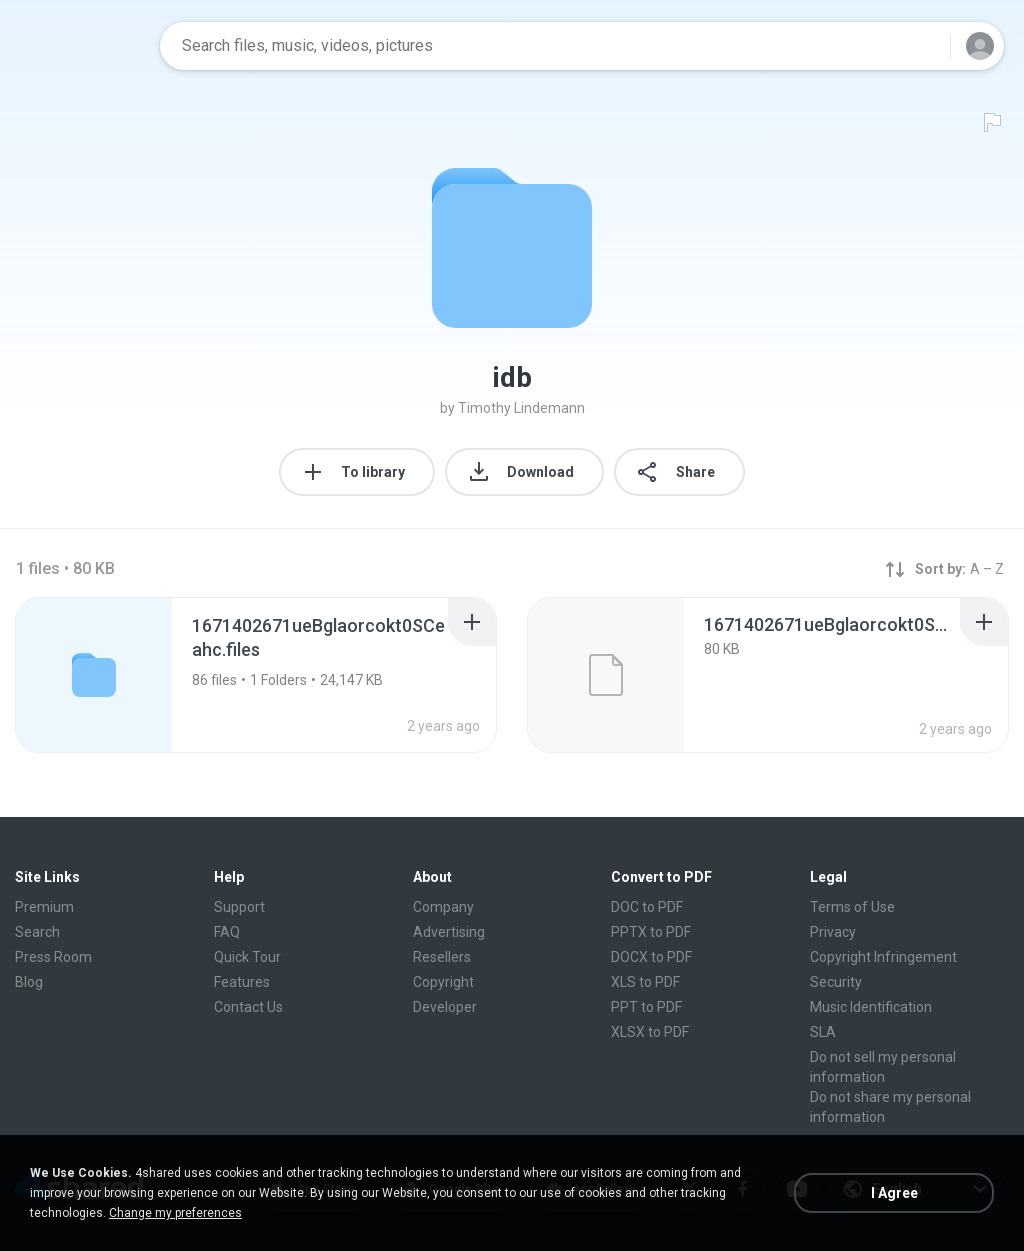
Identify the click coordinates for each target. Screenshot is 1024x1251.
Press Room (53, 957)
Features (242, 982)
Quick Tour (247, 957)
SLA (823, 1032)
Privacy (833, 932)
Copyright (443, 982)
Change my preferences (175, 1213)
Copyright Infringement (883, 957)
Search (37, 932)
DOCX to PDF (651, 957)
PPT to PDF (646, 1007)
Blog (29, 982)
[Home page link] (81, 46)
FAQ (227, 932)
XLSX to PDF (650, 1032)
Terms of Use (852, 907)
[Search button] (923, 46)
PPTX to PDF (651, 932)
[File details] (606, 675)
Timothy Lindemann (521, 408)
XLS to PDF (645, 982)
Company (443, 907)
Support (239, 907)
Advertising (449, 932)
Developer (445, 1007)
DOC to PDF (647, 907)
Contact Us (248, 1007)
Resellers (442, 957)
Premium (44, 907)
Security (836, 982)
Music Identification (871, 1007)
